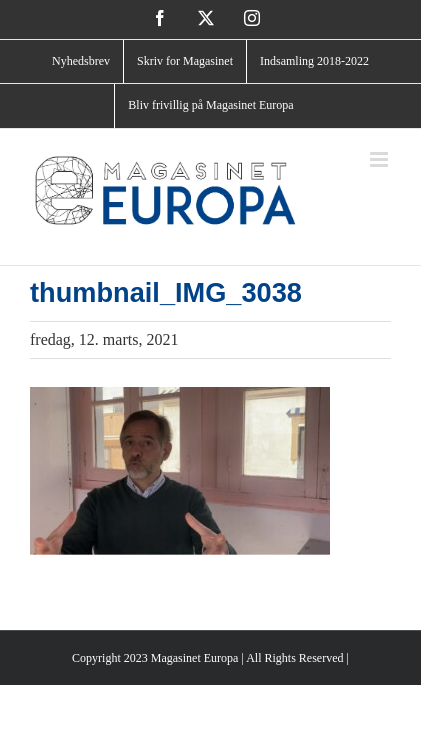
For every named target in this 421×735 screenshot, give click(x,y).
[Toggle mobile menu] (380, 159)
